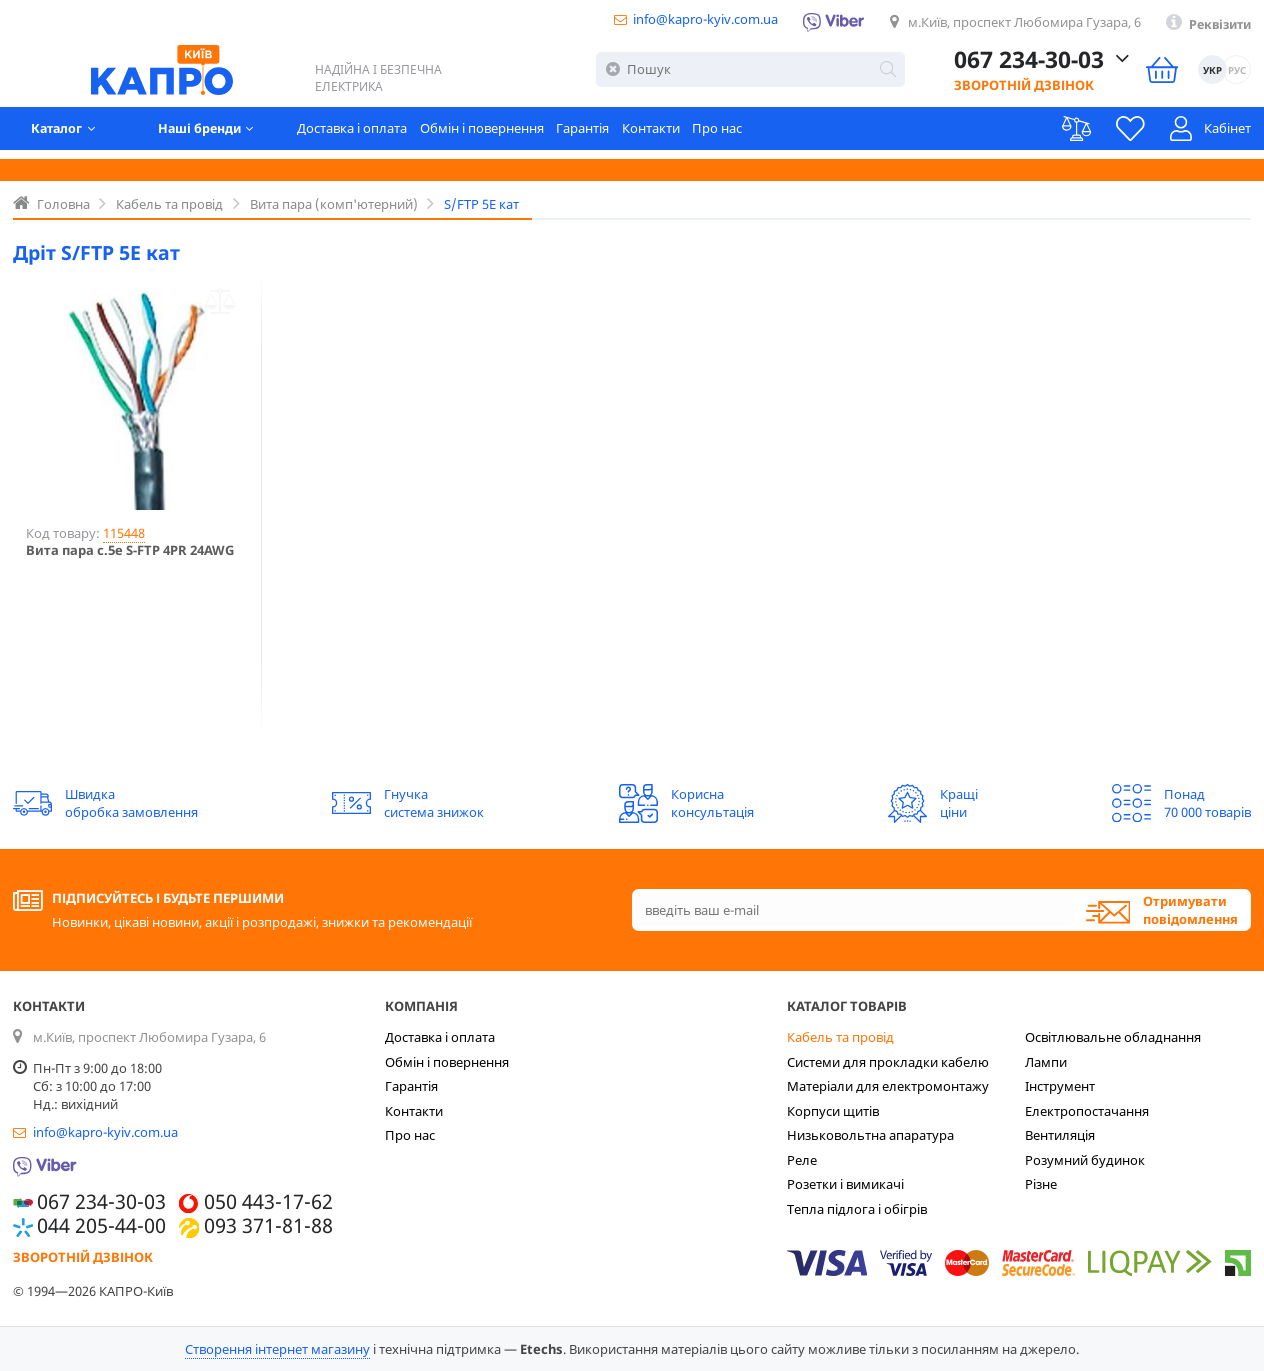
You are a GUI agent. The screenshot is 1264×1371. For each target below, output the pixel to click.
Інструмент (1060, 1086)
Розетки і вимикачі (845, 1184)
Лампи (1046, 1062)
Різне (1041, 1184)
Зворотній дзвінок (1023, 89)
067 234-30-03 (1028, 64)
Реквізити (1217, 25)
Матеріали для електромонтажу (888, 1086)
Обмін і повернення (495, 135)
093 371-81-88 (268, 1226)
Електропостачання (1087, 1111)
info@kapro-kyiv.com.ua (692, 21)
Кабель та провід (840, 1037)
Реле (802, 1160)
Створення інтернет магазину (277, 1349)
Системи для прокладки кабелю (888, 1062)
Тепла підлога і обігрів (857, 1209)
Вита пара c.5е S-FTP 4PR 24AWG (130, 551)
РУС (1236, 73)
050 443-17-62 (268, 1202)
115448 (124, 533)
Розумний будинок (1085, 1160)
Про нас (732, 135)
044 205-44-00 (101, 1226)
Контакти (665, 135)
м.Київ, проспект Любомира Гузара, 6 (1016, 24)
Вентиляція (1060, 1135)
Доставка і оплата (365, 135)
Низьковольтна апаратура (870, 1135)
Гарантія (596, 135)
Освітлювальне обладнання (1113, 1037)
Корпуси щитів (833, 1111)
